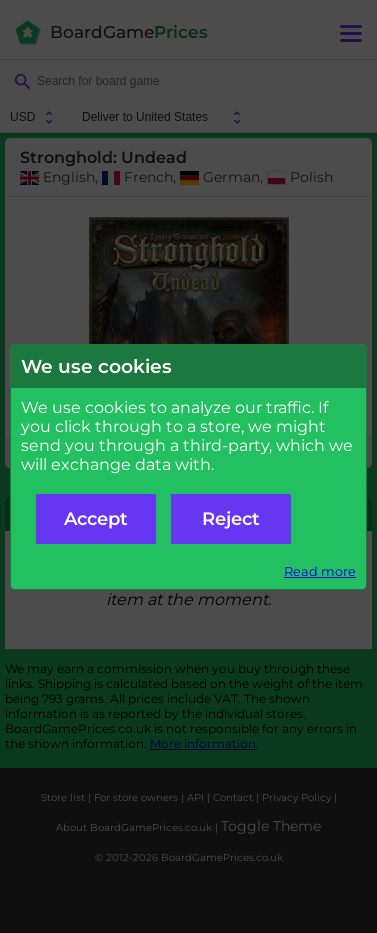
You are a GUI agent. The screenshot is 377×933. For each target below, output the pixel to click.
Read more (320, 571)
